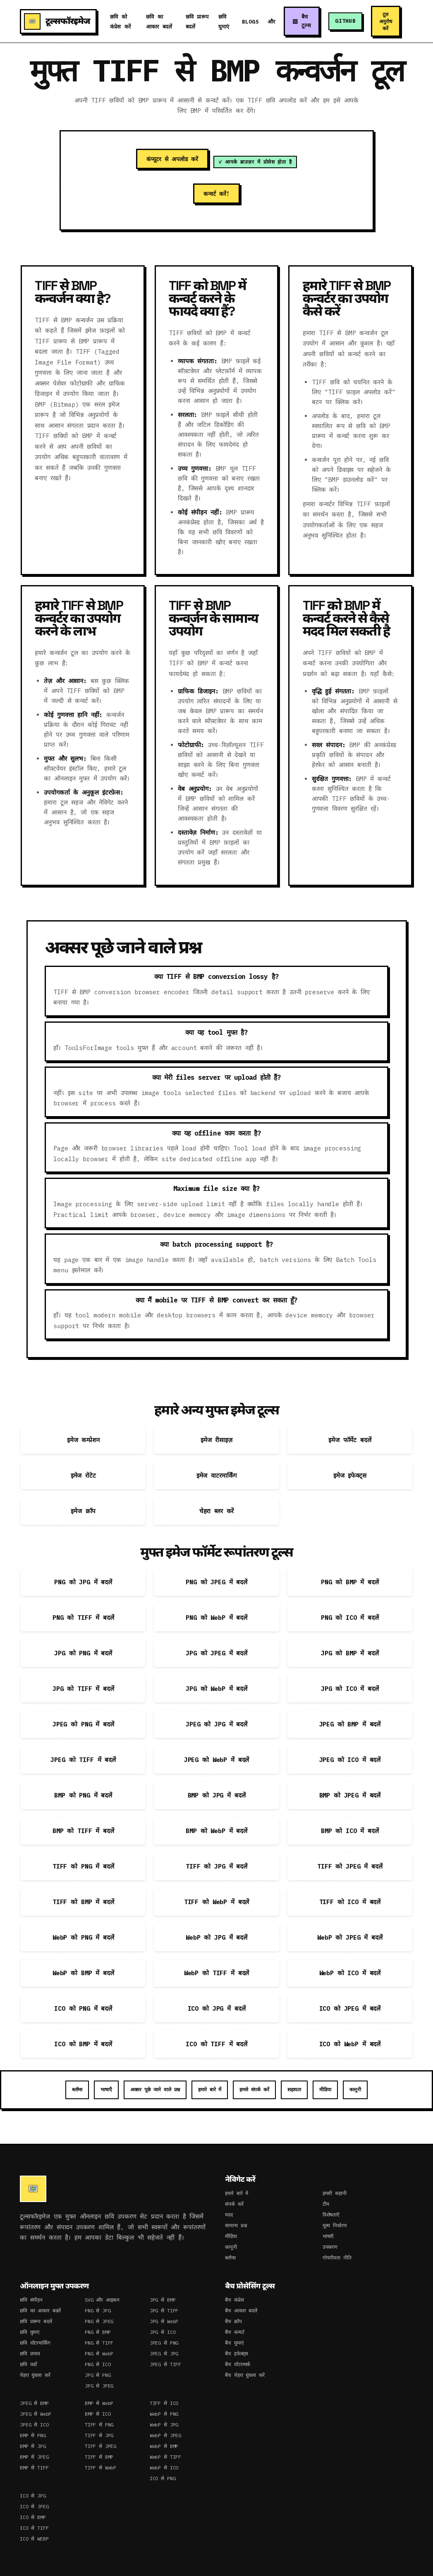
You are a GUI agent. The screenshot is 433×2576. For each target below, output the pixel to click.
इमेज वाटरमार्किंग (216, 1475)
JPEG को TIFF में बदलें (82, 1760)
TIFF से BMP (99, 2457)
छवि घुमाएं (30, 2332)
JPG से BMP (163, 2300)
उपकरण (330, 2247)
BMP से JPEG (34, 2457)
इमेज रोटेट (83, 1475)
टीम (326, 2204)
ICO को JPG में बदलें (217, 2008)
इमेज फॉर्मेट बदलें (349, 1440)
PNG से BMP (98, 2332)
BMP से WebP (99, 2403)
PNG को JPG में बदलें (83, 1582)
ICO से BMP (33, 2517)
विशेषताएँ (331, 2215)
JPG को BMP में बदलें (350, 1653)
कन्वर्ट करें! (216, 194)
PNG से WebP (99, 2353)
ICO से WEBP (34, 2539)
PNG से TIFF (99, 2343)
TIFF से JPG (99, 2435)
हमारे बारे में (209, 2089)
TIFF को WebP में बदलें (216, 1902)
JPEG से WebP (35, 2414)
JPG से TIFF (164, 2310)
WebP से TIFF (165, 2457)
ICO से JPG (33, 2496)
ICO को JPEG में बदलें (350, 2008)
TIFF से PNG (99, 2424)
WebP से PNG (164, 2414)
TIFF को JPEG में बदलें (349, 1866)
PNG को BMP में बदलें (350, 1582)
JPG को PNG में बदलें (83, 1653)
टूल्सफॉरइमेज (57, 21)
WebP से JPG (164, 2424)
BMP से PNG (33, 2435)
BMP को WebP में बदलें (216, 1831)
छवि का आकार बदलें (40, 2310)
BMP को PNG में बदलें (83, 1795)
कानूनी (355, 2089)
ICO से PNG (163, 2478)
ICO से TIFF (34, 2528)
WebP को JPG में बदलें (216, 1937)
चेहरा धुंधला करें (35, 2375)
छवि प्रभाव (30, 2353)
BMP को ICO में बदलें (350, 1831)
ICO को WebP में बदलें (350, 2044)
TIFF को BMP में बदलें (83, 1902)
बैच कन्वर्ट (234, 2332)
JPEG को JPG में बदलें (216, 1724)
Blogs (249, 21)
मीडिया (325, 2089)
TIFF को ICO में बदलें (350, 1902)
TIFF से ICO (164, 2403)
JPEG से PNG (164, 2343)
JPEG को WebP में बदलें (216, 1760)
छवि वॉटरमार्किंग (35, 2343)
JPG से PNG (98, 2375)
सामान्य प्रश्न (235, 2225)
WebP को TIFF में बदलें (216, 1973)
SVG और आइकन (102, 2300)
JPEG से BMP (34, 2403)
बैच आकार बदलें (241, 2310)
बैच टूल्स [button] (306, 21)
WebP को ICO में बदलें (350, 1973)
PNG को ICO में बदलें (350, 1617)
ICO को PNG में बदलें (83, 2008)
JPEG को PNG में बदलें (83, 1724)
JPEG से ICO (34, 2424)
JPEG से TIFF (165, 2364)
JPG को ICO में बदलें (350, 1689)
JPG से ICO (163, 2332)
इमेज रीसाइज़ (216, 1440)
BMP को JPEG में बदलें (350, 1795)
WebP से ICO (164, 2467)
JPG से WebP (164, 2321)
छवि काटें (28, 2364)
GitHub (345, 20)
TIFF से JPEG (100, 2446)
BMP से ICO (98, 2414)
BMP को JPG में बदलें (217, 1795)
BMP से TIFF (34, 2467)
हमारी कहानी (335, 2193)
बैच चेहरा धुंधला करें (244, 2375)
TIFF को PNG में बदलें (83, 1866)
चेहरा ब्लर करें (216, 1511)
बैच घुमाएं (234, 2343)
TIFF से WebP (100, 2467)
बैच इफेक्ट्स (236, 2353)
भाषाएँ (106, 2089)
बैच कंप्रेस (234, 2300)
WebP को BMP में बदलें (83, 1973)
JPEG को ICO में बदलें (350, 1760)
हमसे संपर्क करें (254, 2089)
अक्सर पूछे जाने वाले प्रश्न (155, 2089)
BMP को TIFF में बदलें (83, 1831)
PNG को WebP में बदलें (216, 1617)
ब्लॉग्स (77, 2089)
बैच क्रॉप (233, 2321)
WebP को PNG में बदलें (83, 1937)
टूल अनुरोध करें (385, 21)
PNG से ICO (98, 2364)
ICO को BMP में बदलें (83, 2044)
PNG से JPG (98, 2310)
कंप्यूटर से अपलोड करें (172, 159)
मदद (229, 2215)
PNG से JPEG (99, 2321)
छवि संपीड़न (31, 2300)
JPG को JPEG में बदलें (216, 1653)
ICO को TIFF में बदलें (216, 2044)
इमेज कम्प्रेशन (83, 1440)
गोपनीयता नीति (337, 2258)
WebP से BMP (164, 2446)
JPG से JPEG (99, 2386)
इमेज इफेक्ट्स (349, 1475)
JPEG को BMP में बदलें (350, 1724)
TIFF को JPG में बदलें (216, 1866)
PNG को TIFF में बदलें (83, 1617)
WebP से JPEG (165, 2435)
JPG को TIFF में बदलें (83, 1689)
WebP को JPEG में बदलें (349, 1937)
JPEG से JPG (164, 2353)
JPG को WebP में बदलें (216, 1689)
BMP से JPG (33, 2446)
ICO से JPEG (34, 2506)
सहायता (294, 2089)
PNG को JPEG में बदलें (216, 1582)
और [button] (270, 21)
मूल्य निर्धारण (335, 2225)
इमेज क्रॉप (83, 1511)
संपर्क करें (234, 2204)
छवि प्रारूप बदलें (36, 2321)
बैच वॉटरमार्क (237, 2364)
